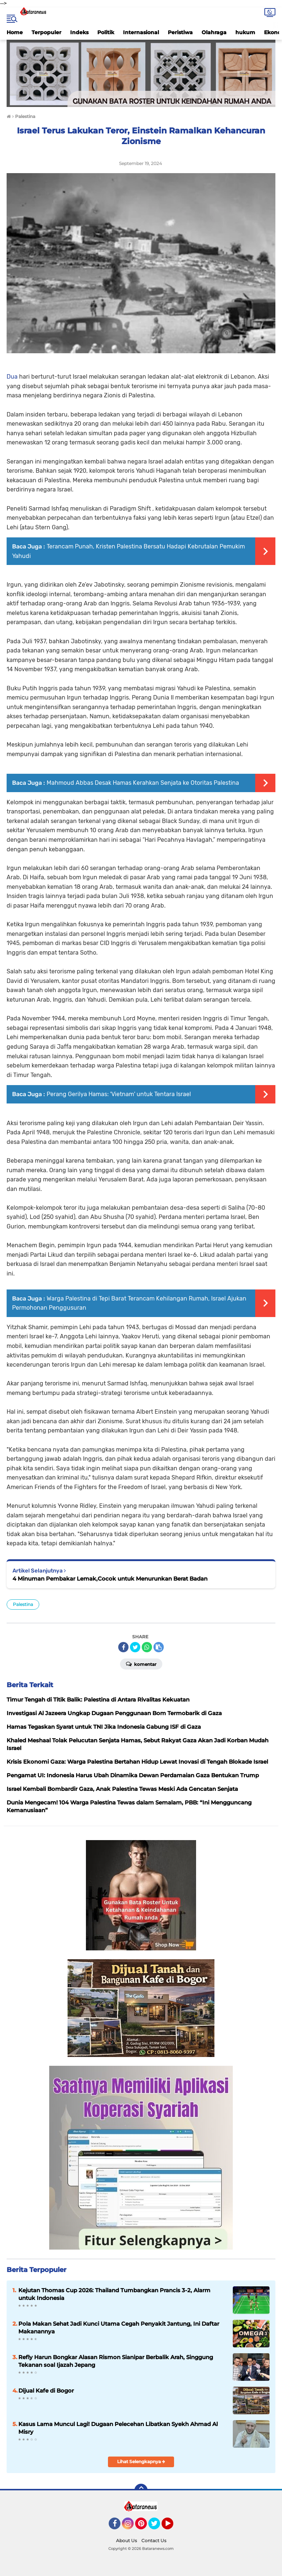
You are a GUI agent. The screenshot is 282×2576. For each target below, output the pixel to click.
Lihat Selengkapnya (141, 2461)
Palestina (23, 1604)
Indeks (79, 32)
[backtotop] (141, 2490)
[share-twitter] (135, 1647)
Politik (105, 32)
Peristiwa (180, 32)
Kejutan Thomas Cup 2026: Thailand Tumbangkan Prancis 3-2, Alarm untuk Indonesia (114, 2294)
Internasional (141, 32)
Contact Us (153, 2540)
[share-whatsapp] (147, 1647)
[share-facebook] (123, 1647)
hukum (245, 32)
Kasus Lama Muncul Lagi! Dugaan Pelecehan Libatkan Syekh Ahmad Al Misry (118, 2428)
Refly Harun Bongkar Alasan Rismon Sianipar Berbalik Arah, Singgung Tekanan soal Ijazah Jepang (115, 2361)
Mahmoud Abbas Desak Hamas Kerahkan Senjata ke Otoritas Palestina (143, 782)
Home (15, 32)
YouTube (173, 2527)
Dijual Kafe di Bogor (46, 2390)
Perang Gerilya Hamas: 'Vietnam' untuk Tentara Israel (119, 1094)
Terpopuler (46, 32)
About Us (126, 2540)
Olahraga (214, 32)
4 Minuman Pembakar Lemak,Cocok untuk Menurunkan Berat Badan (109, 1578)
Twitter (157, 2527)
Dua (13, 376)
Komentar (141, 1664)
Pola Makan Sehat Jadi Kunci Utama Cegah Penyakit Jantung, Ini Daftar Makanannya (118, 2327)
